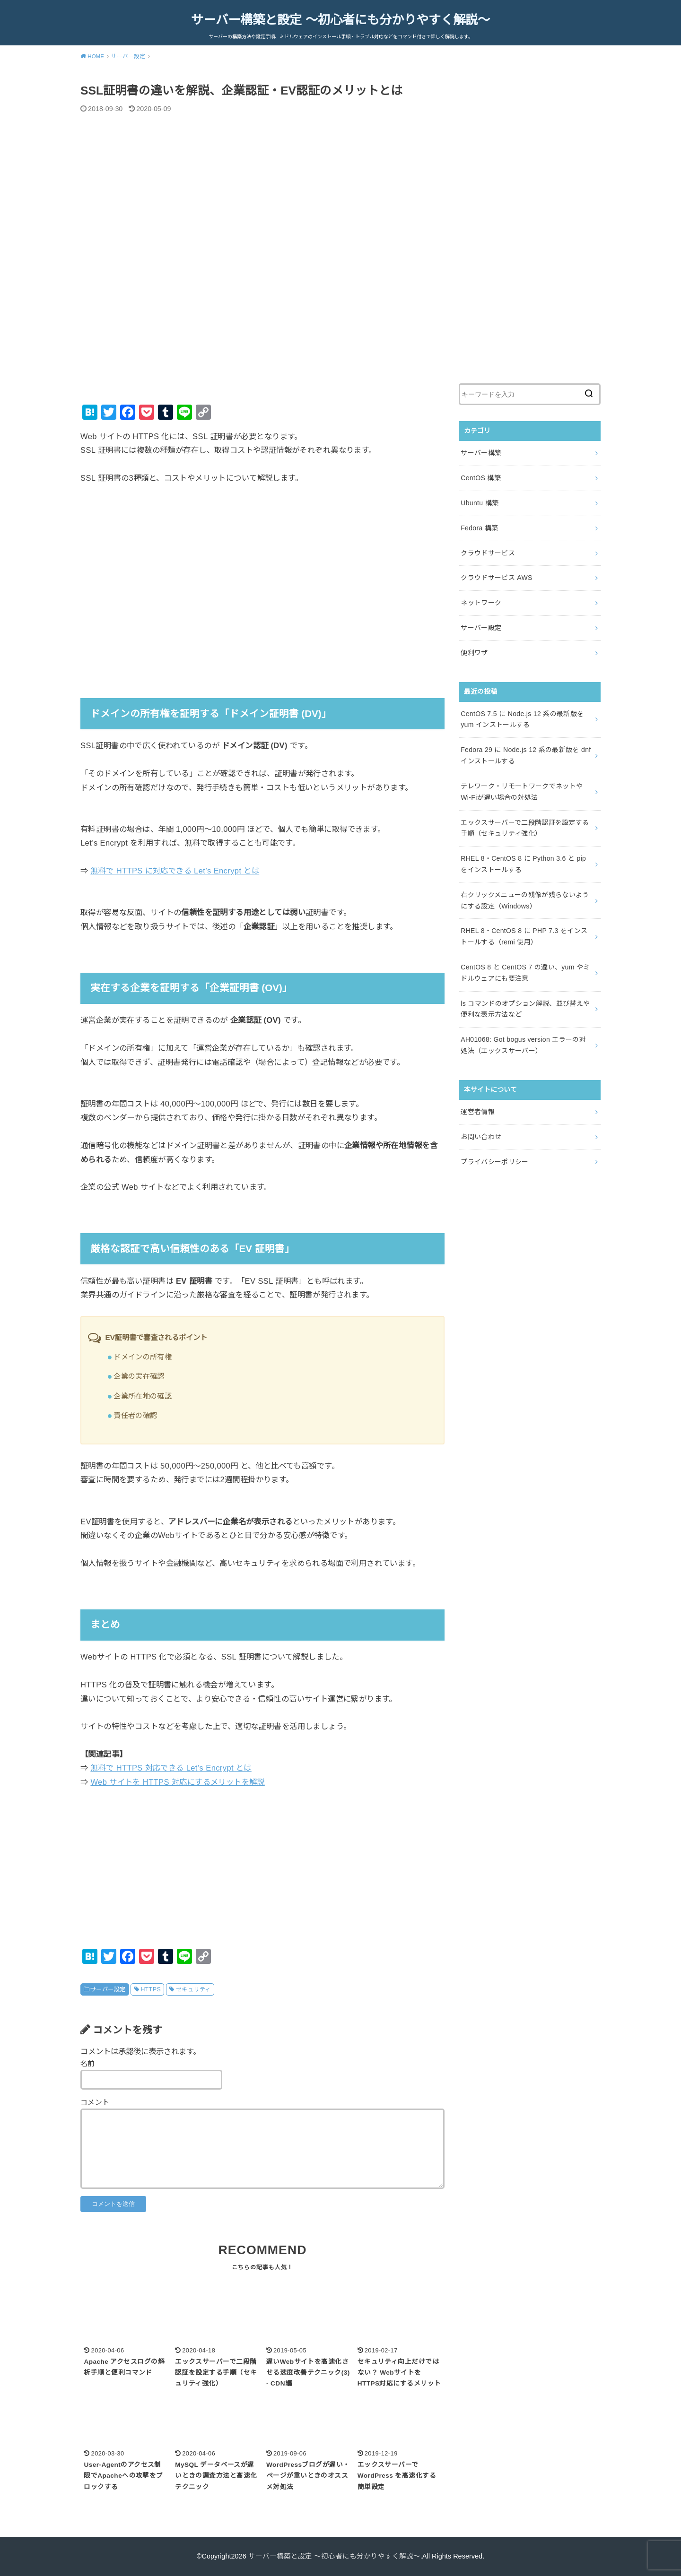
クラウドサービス (488, 553)
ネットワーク (481, 602)
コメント (94, 2102)
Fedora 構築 (479, 528)
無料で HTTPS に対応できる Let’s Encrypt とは (174, 870)
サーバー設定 (107, 1989)
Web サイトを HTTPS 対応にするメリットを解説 (177, 1782)
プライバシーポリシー (495, 1162)
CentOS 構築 (481, 478)
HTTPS (150, 1989)
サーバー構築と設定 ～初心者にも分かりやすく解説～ (340, 20)
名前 (87, 2063)
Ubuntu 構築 (479, 503)
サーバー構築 (481, 453)
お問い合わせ (481, 1137)
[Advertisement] (262, 579)
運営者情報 (478, 1111)
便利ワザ (474, 653)
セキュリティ (193, 1989)
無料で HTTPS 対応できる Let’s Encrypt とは (170, 1767)
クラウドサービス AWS (496, 577)
